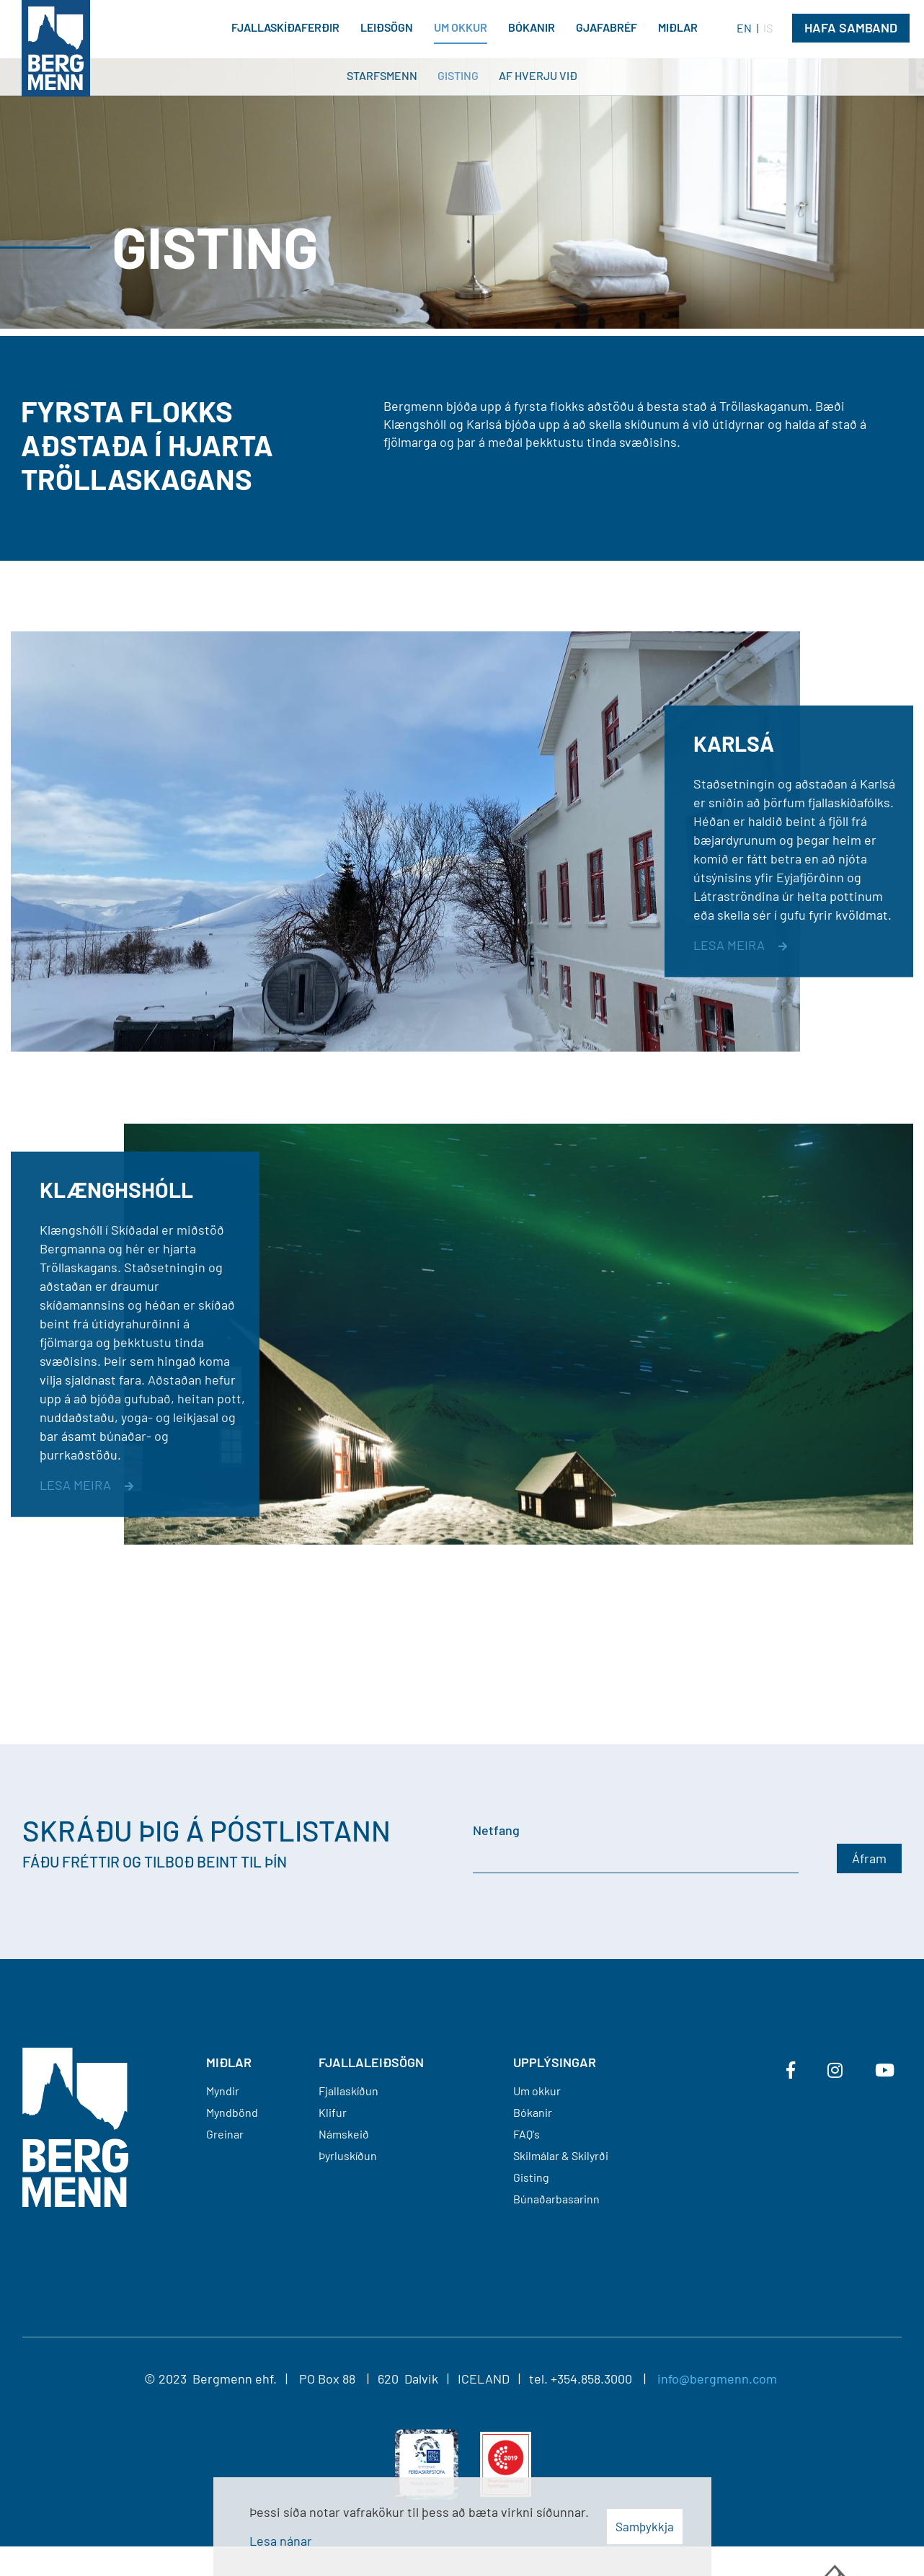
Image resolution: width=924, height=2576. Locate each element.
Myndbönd (232, 2112)
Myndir (222, 2090)
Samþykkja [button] (645, 2526)
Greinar (225, 2134)
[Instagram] (835, 2070)
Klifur (333, 2112)
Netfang (496, 1830)
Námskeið (344, 2134)
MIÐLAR (229, 2062)
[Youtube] (884, 2070)
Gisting (531, 2177)
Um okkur (537, 2090)
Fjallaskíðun (348, 2090)
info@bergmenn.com (717, 2378)
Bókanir (532, 2112)
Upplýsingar (554, 2062)
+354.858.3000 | (604, 2378)
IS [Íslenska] (768, 28)
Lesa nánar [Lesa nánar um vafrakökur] (280, 2541)
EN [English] (744, 28)
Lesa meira (729, 945)
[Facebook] (791, 2070)
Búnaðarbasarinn (556, 2199)
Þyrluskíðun (348, 2155)
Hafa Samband (850, 27)
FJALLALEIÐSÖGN (371, 2062)
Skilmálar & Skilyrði (560, 2155)
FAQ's (526, 2134)
